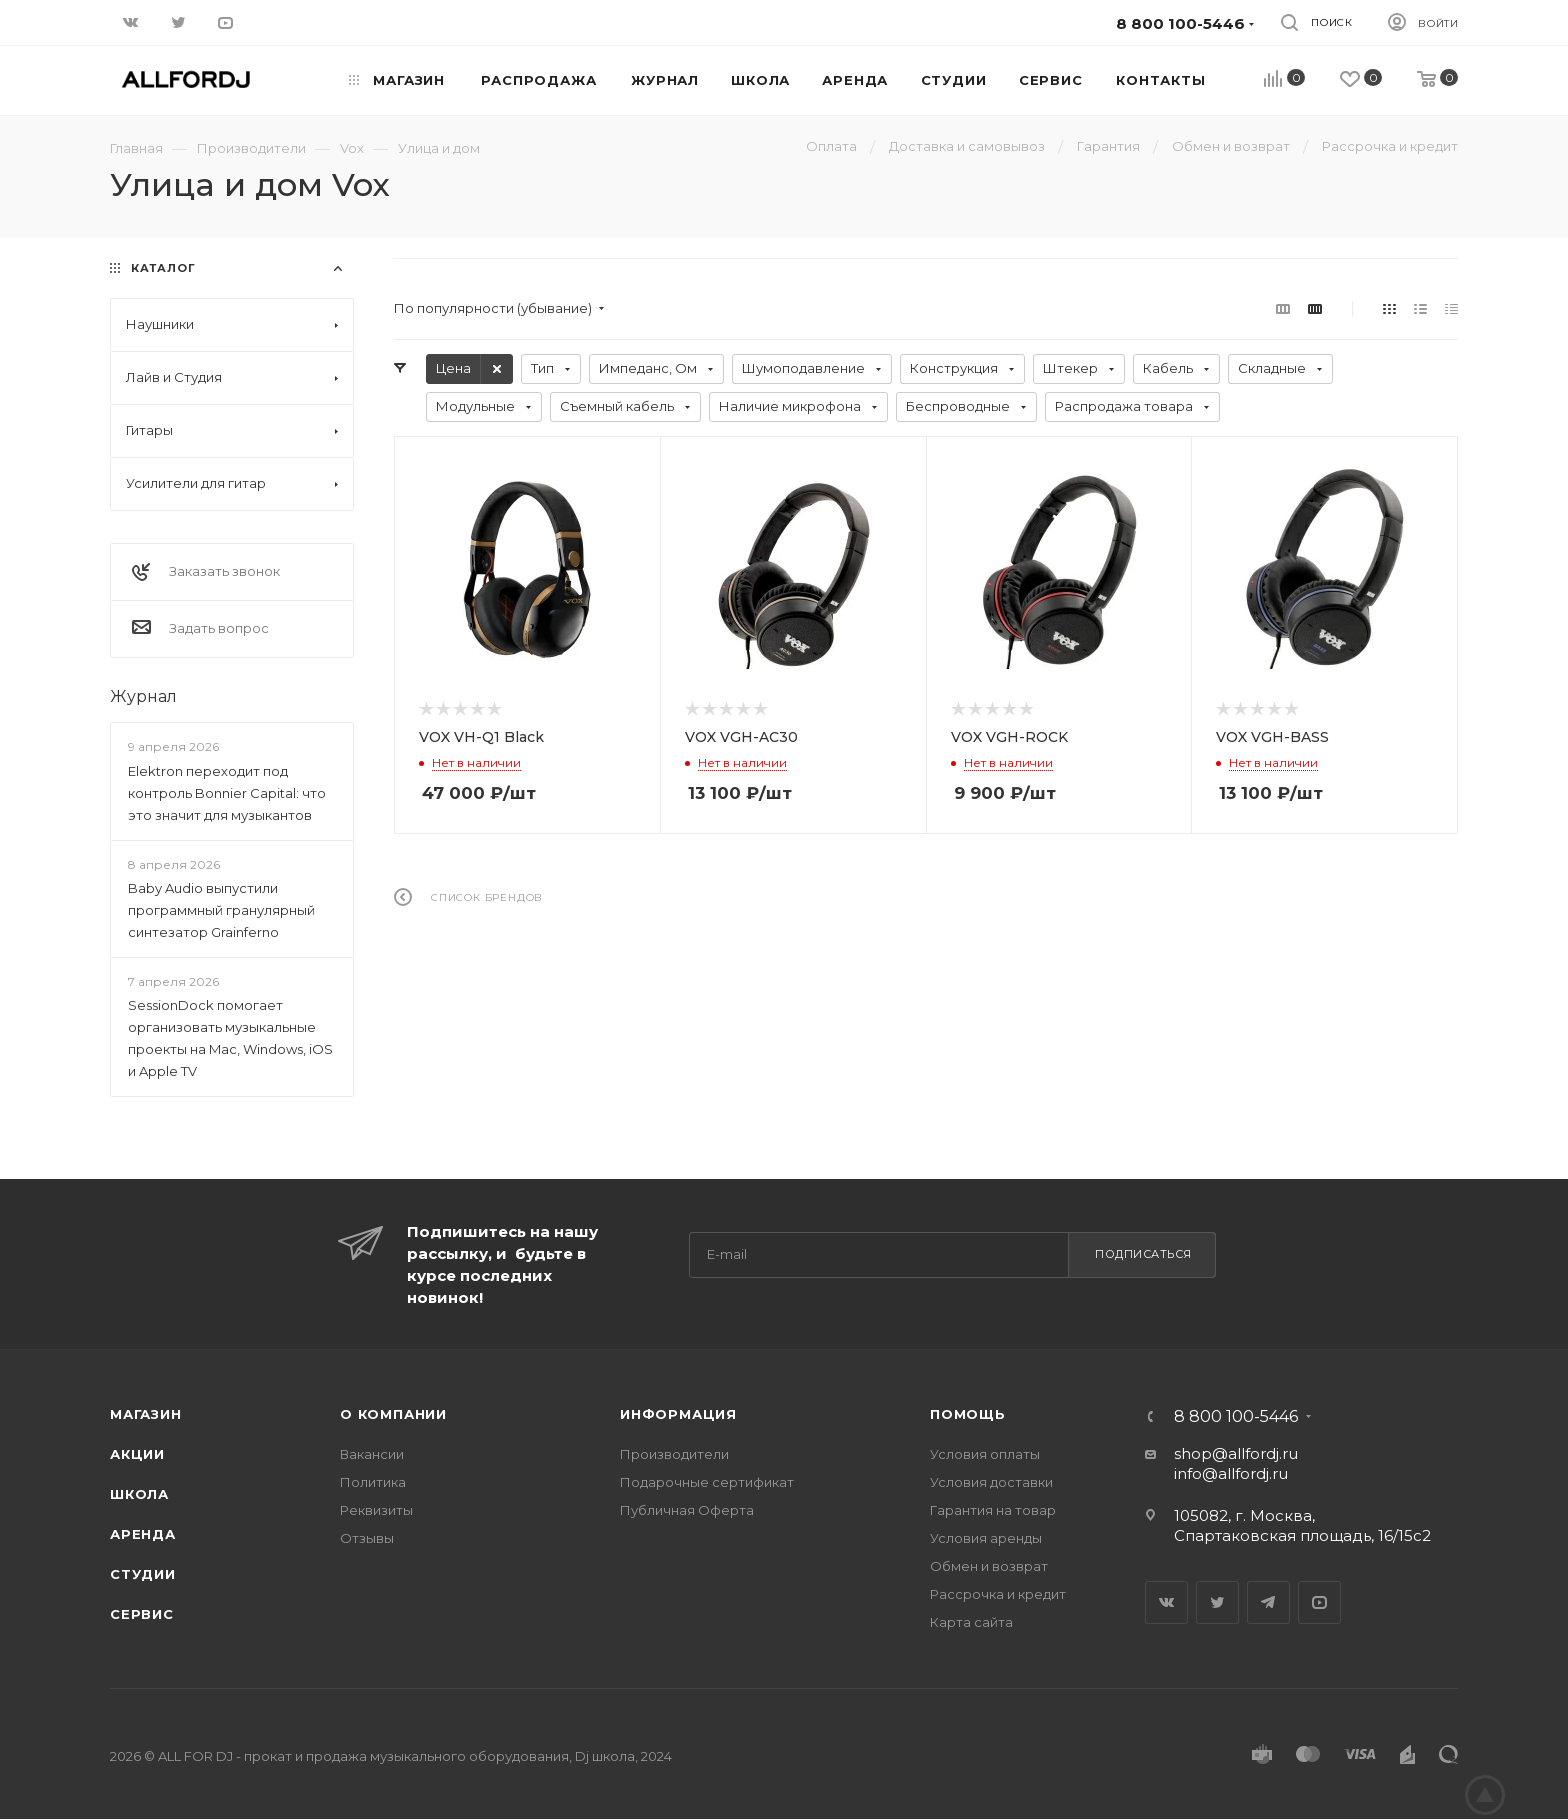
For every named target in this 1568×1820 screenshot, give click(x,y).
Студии (143, 1574)
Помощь (968, 1414)
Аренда (143, 1534)
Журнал (143, 696)
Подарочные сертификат (707, 1482)
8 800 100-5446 (1236, 1417)
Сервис (142, 1614)
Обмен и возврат (989, 1566)
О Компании (393, 1414)
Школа (139, 1494)
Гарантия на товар (993, 1510)
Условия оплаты (985, 1454)
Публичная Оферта (687, 1510)
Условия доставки (991, 1482)
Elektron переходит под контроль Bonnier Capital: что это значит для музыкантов (227, 793)
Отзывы (367, 1538)
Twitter (1217, 1602)
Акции (137, 1454)
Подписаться (1143, 1254)
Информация (678, 1414)
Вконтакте (1166, 1602)
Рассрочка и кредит (998, 1594)
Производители (674, 1454)
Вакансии (372, 1454)
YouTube (1319, 1602)
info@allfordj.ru (1231, 1473)
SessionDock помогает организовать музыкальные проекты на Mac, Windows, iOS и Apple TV (230, 1038)
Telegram (1268, 1602)
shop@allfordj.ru (1236, 1453)
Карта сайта (971, 1622)
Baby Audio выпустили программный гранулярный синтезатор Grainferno (221, 910)
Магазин (146, 1414)
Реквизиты (376, 1510)
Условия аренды (986, 1538)
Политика (373, 1482)
